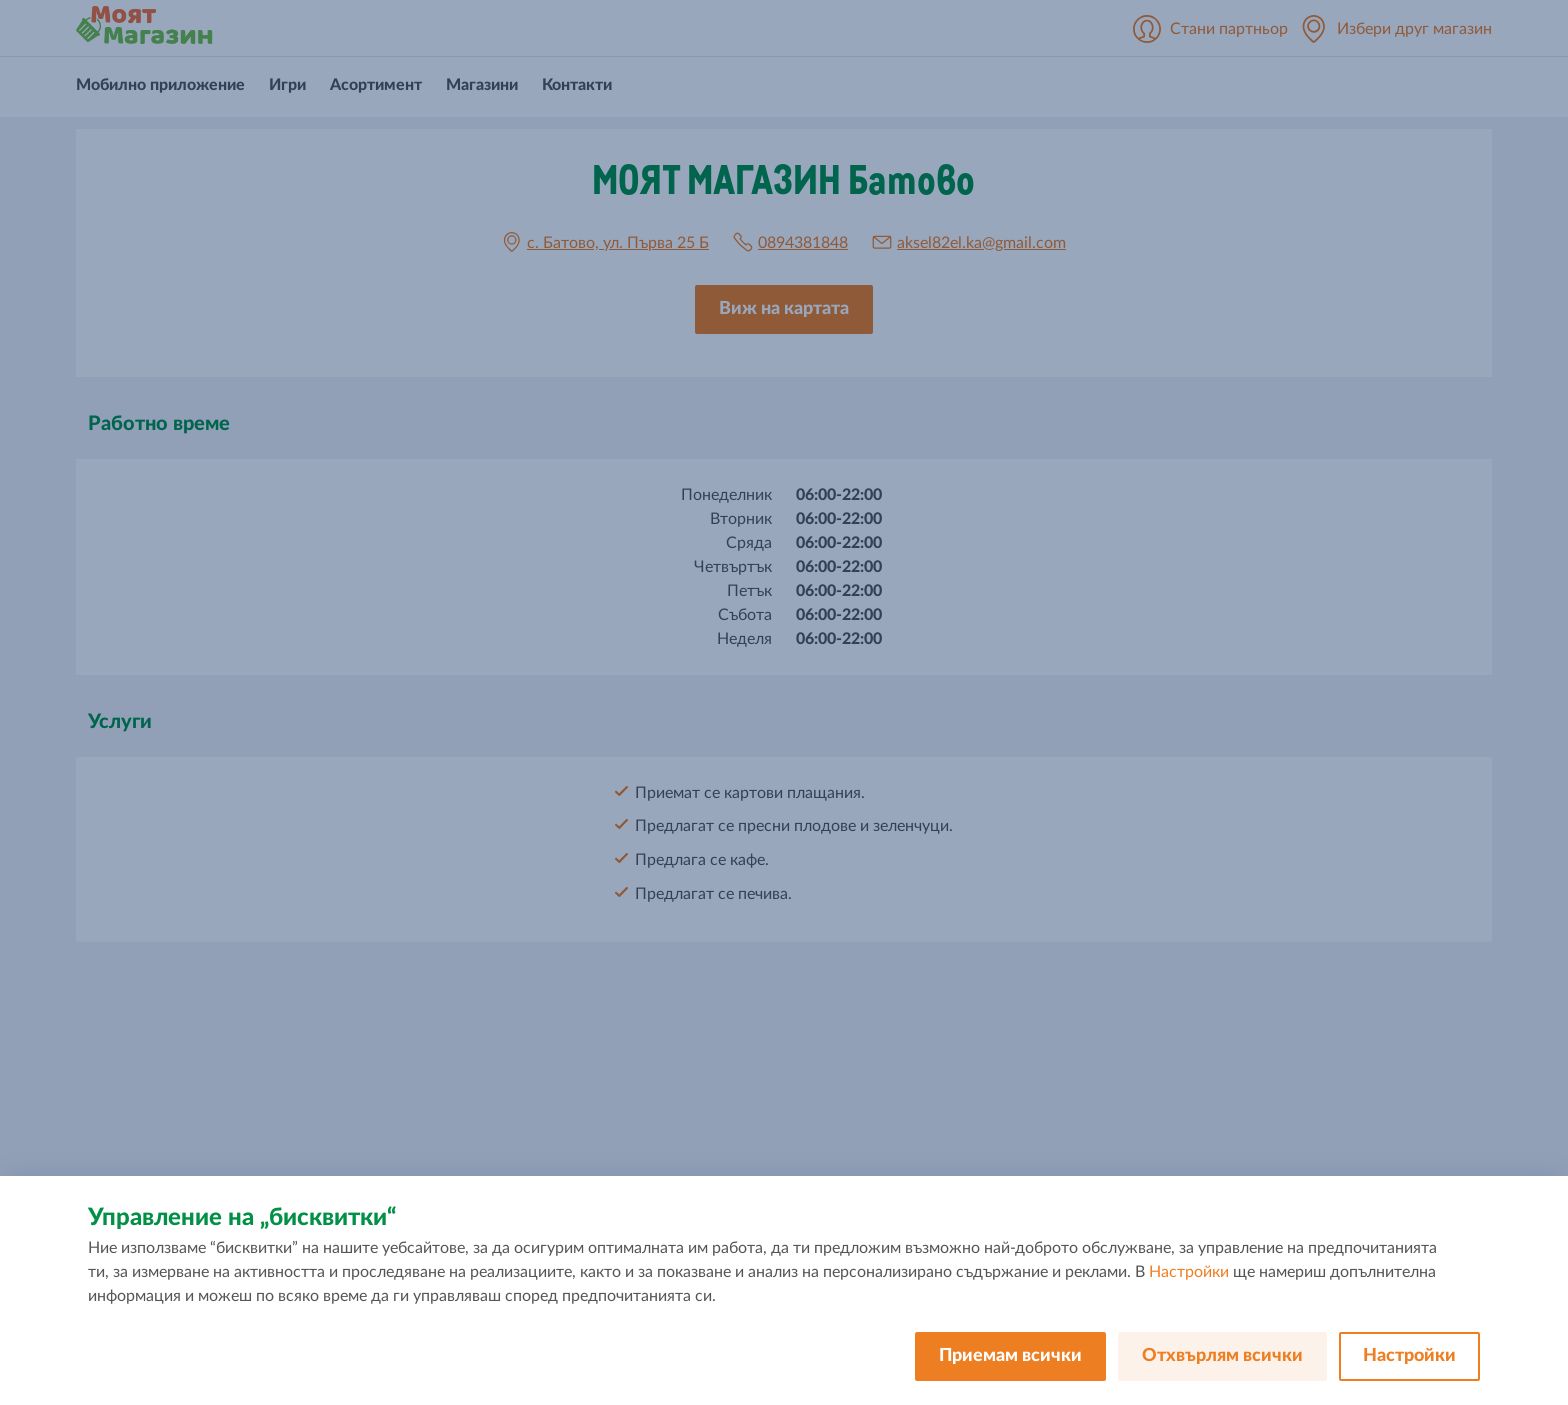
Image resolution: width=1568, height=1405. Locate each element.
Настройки (1189, 1272)
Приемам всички (1010, 1356)
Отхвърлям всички (1222, 1356)
